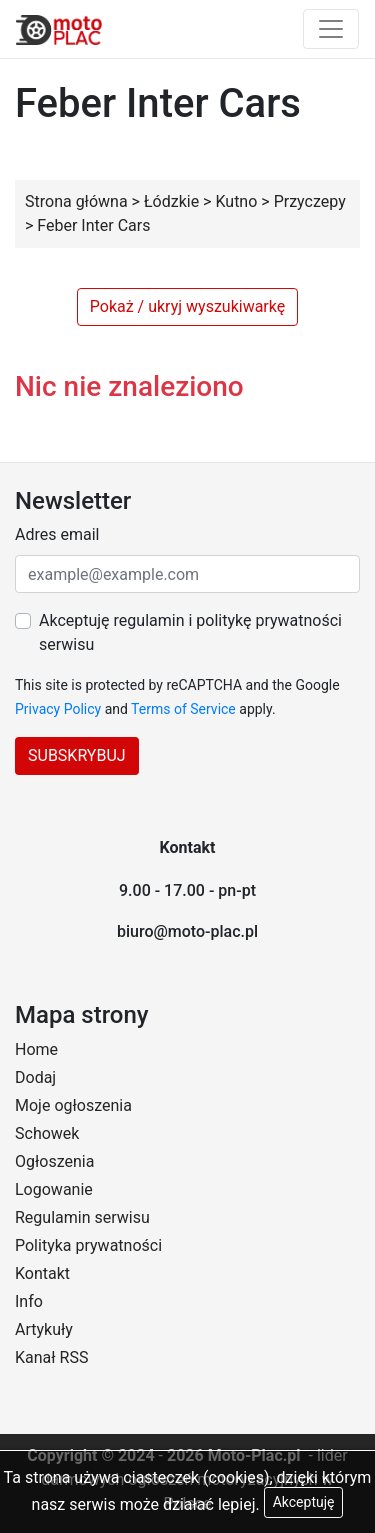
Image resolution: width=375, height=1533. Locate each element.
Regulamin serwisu (82, 1217)
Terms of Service (183, 709)
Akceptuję (304, 1502)
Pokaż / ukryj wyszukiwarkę (187, 306)
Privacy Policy (58, 709)
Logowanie (54, 1189)
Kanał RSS (51, 1357)
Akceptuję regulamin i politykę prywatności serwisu (190, 632)
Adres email (57, 534)
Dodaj (35, 1077)
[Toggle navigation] (331, 29)
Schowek (47, 1133)
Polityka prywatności (88, 1245)
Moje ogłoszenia (73, 1105)
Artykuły (44, 1329)
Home (36, 1049)
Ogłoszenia (54, 1161)
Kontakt (42, 1273)
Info (29, 1301)
